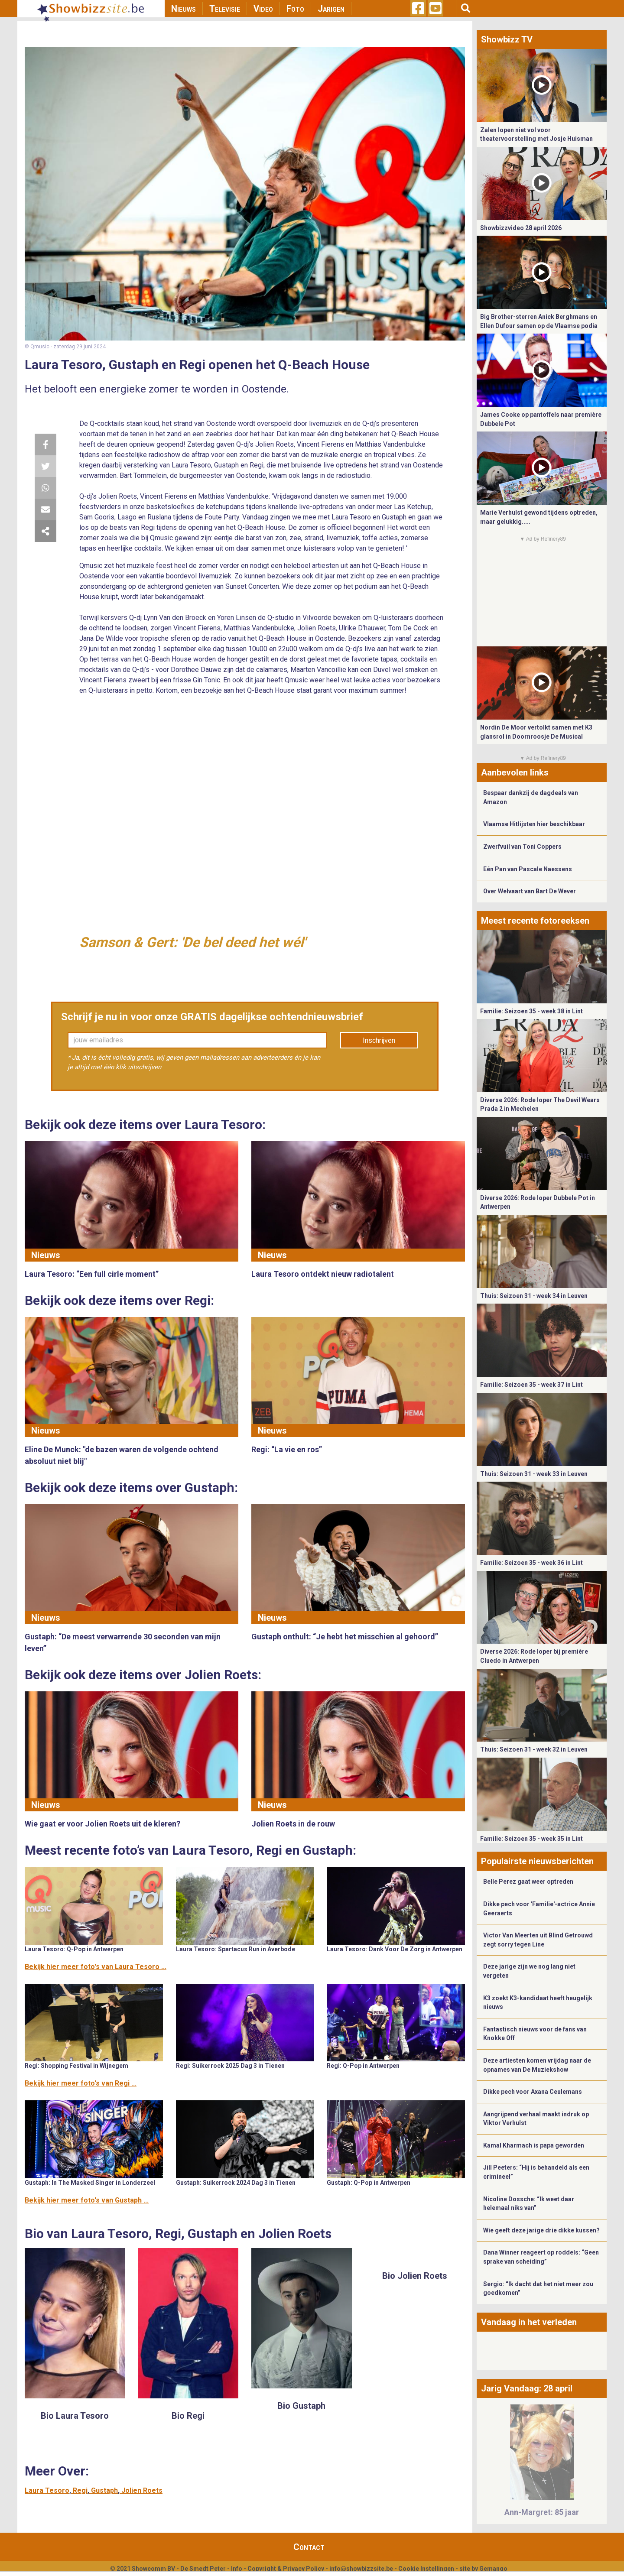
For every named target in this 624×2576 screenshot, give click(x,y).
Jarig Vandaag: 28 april (526, 2388)
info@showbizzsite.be (361, 2568)
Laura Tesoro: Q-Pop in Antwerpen (74, 1949)
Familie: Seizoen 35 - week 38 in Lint (531, 1011)
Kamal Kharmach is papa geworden (533, 2145)
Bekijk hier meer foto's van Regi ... (80, 2083)
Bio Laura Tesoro (75, 2416)
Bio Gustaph (301, 2406)
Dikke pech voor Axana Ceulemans (532, 2091)
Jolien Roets (141, 2490)
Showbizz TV (507, 39)
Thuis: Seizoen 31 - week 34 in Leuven (534, 1295)
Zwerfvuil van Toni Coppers (522, 846)
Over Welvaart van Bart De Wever (529, 891)
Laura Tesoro (47, 2490)
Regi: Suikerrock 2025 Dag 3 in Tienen (230, 2065)
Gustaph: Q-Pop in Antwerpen (368, 2182)
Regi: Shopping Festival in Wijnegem (76, 2065)
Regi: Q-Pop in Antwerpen (363, 2065)
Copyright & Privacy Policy (285, 2568)
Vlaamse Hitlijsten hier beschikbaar (534, 824)
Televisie (224, 8)
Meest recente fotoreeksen (535, 920)
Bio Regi (188, 2416)
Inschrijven (379, 1040)
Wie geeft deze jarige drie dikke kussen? (541, 2230)
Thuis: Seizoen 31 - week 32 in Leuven (534, 1749)
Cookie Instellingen (426, 2568)
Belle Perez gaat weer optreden (528, 1881)
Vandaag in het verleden (529, 2322)
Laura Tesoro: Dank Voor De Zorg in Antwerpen (394, 1949)
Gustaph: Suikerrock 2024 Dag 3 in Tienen (236, 2182)
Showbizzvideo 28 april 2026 (521, 227)
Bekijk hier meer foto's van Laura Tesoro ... (95, 1967)
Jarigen (331, 8)
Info (236, 2568)
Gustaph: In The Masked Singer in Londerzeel (90, 2182)
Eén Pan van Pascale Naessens (527, 869)
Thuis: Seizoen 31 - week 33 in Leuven (534, 1473)
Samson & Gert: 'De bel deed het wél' (192, 942)
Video (263, 8)
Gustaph (104, 2490)
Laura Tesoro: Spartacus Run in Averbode (235, 1949)
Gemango (493, 2568)
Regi (80, 2490)
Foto (295, 8)
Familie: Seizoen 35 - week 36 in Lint (531, 1562)
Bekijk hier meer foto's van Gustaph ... (87, 2200)
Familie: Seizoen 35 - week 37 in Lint (531, 1384)
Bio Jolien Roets (414, 2276)
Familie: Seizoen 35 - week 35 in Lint (531, 1838)
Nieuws (183, 8)
